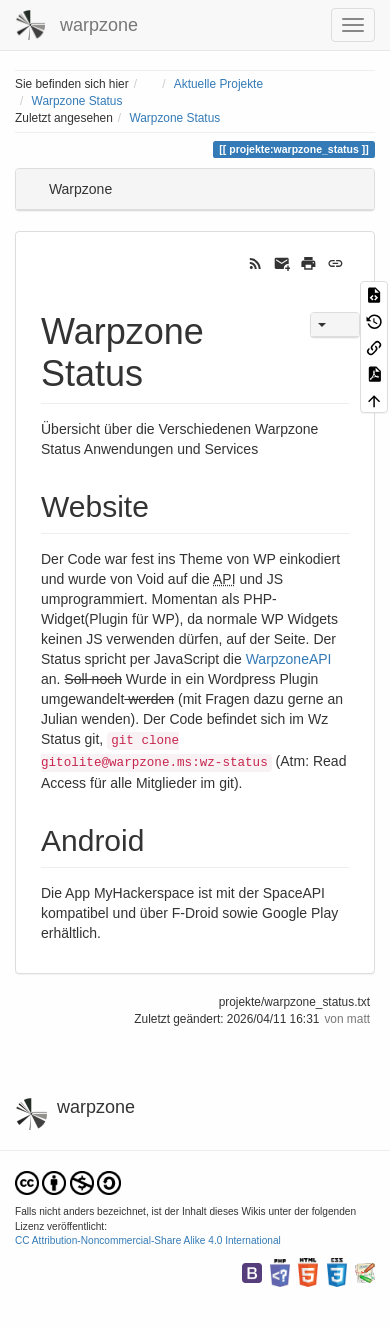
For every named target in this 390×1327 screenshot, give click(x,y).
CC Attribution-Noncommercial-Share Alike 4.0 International (148, 1240)
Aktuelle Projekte (218, 84)
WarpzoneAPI (289, 659)
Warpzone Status (77, 101)
